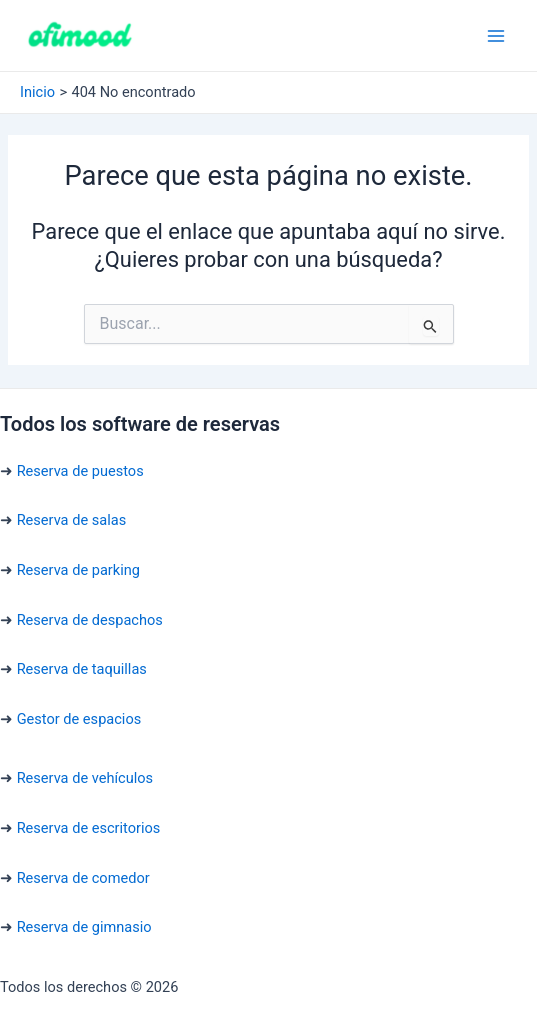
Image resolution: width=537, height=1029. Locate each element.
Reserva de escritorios (89, 828)
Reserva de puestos (80, 471)
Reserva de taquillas (82, 669)
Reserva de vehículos (85, 778)
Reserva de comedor (83, 878)
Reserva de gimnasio (84, 927)
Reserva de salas (72, 520)
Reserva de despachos (90, 620)
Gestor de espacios (79, 719)
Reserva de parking (78, 570)
